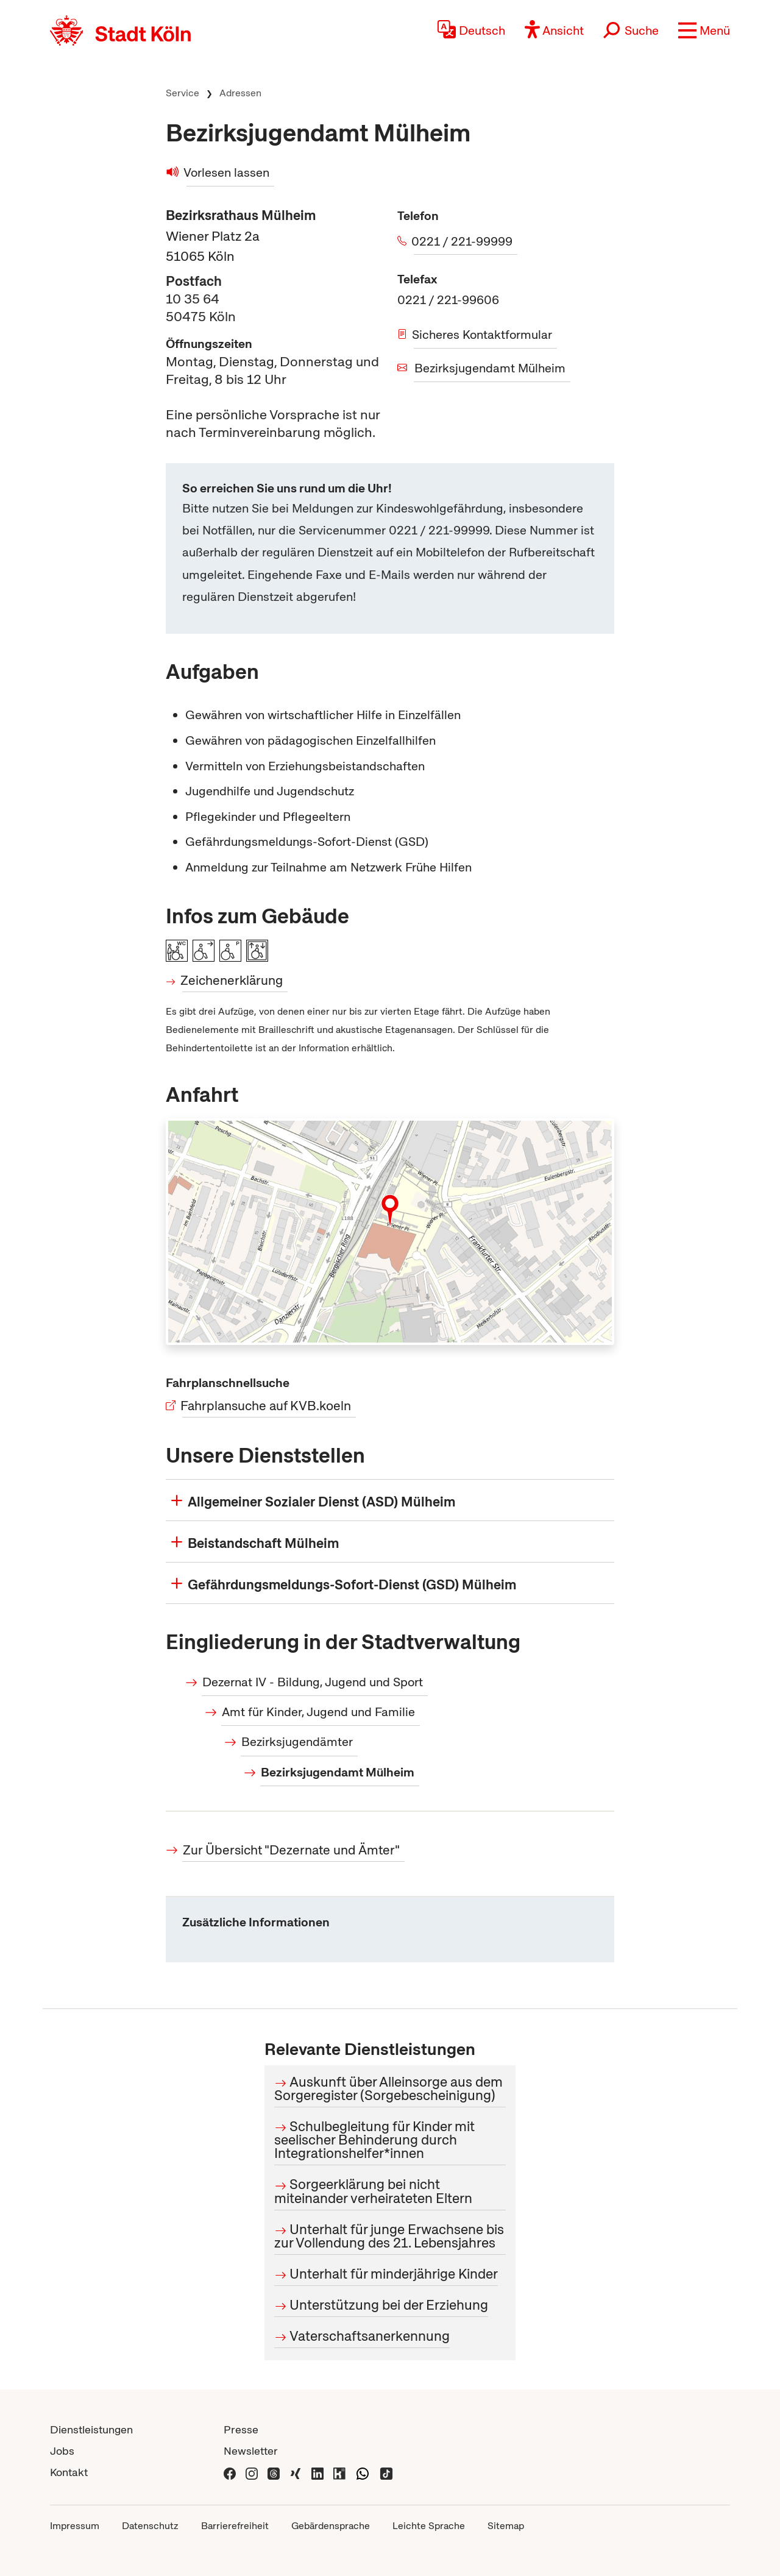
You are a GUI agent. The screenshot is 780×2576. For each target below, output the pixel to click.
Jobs (62, 2451)
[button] (704, 30)
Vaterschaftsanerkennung (369, 2336)
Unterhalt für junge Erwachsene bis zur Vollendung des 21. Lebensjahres (389, 2236)
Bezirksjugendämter (297, 1742)
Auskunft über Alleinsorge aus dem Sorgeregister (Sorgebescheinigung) (388, 2088)
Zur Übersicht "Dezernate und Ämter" (291, 1850)
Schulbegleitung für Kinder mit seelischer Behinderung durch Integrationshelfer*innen (374, 2139)
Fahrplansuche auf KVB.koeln (266, 1405)
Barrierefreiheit (235, 2525)
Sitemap (506, 2525)
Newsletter (251, 2451)
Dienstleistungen (91, 2429)
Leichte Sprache (428, 2525)
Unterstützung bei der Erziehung (388, 2305)
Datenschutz (150, 2525)
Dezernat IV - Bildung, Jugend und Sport (312, 1682)
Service (182, 93)
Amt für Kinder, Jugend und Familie (318, 1712)
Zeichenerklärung (232, 980)
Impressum (74, 2525)
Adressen (240, 93)
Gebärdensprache (330, 2525)
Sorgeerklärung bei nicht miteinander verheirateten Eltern (373, 2191)
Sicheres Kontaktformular (483, 334)
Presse (241, 2429)
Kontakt (69, 2472)
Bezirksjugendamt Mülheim (490, 368)
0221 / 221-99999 (463, 241)
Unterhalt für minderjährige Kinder (393, 2274)
